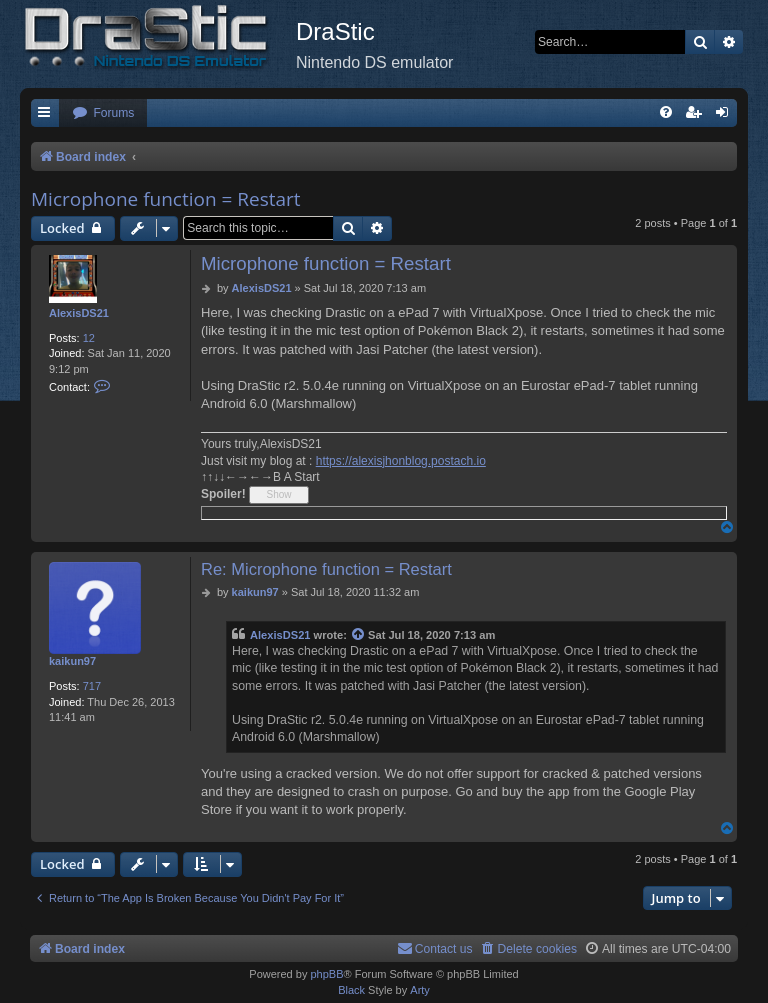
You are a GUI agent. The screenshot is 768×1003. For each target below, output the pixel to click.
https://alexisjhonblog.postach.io (401, 461)
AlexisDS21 (79, 313)
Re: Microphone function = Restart (326, 569)
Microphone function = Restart (166, 199)
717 (92, 686)
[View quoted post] (359, 635)
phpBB (326, 974)
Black (351, 990)
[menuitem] (103, 113)
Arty (420, 990)
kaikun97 (72, 661)
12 (89, 338)
